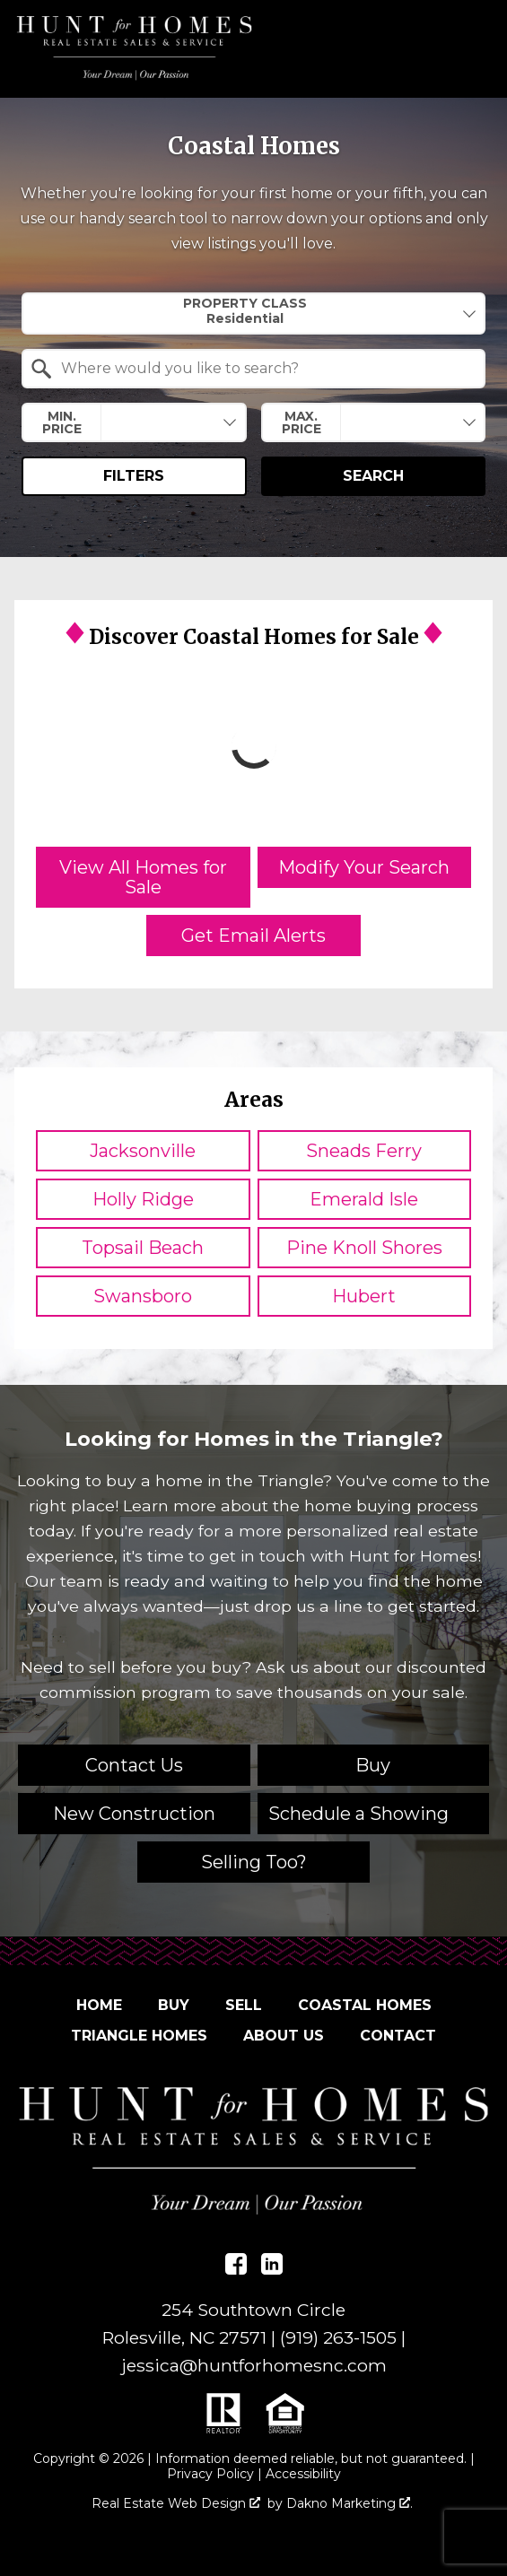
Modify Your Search (364, 867)
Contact (398, 2035)
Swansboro (142, 1296)
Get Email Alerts (253, 935)
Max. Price (301, 422)
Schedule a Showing (358, 1813)
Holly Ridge (143, 1199)
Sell (243, 2005)
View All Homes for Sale (143, 877)
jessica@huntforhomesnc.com (254, 2365)
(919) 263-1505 (338, 2337)
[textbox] (264, 369)
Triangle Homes (139, 2035)
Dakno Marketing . (349, 2503)
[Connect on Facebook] (236, 2264)
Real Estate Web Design (176, 2503)
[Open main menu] (469, 48)
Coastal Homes (365, 2005)
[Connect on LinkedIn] (272, 2264)
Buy (173, 2005)
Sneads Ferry (364, 1151)
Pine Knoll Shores (364, 1247)
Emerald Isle (364, 1199)
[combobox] (253, 313)
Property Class (245, 311)
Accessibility (303, 2474)
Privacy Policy (210, 2474)
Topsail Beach (143, 1247)
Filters (133, 475)
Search (373, 475)
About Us (283, 2035)
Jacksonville (143, 1151)
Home (99, 2005)
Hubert (364, 1296)
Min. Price (62, 422)
